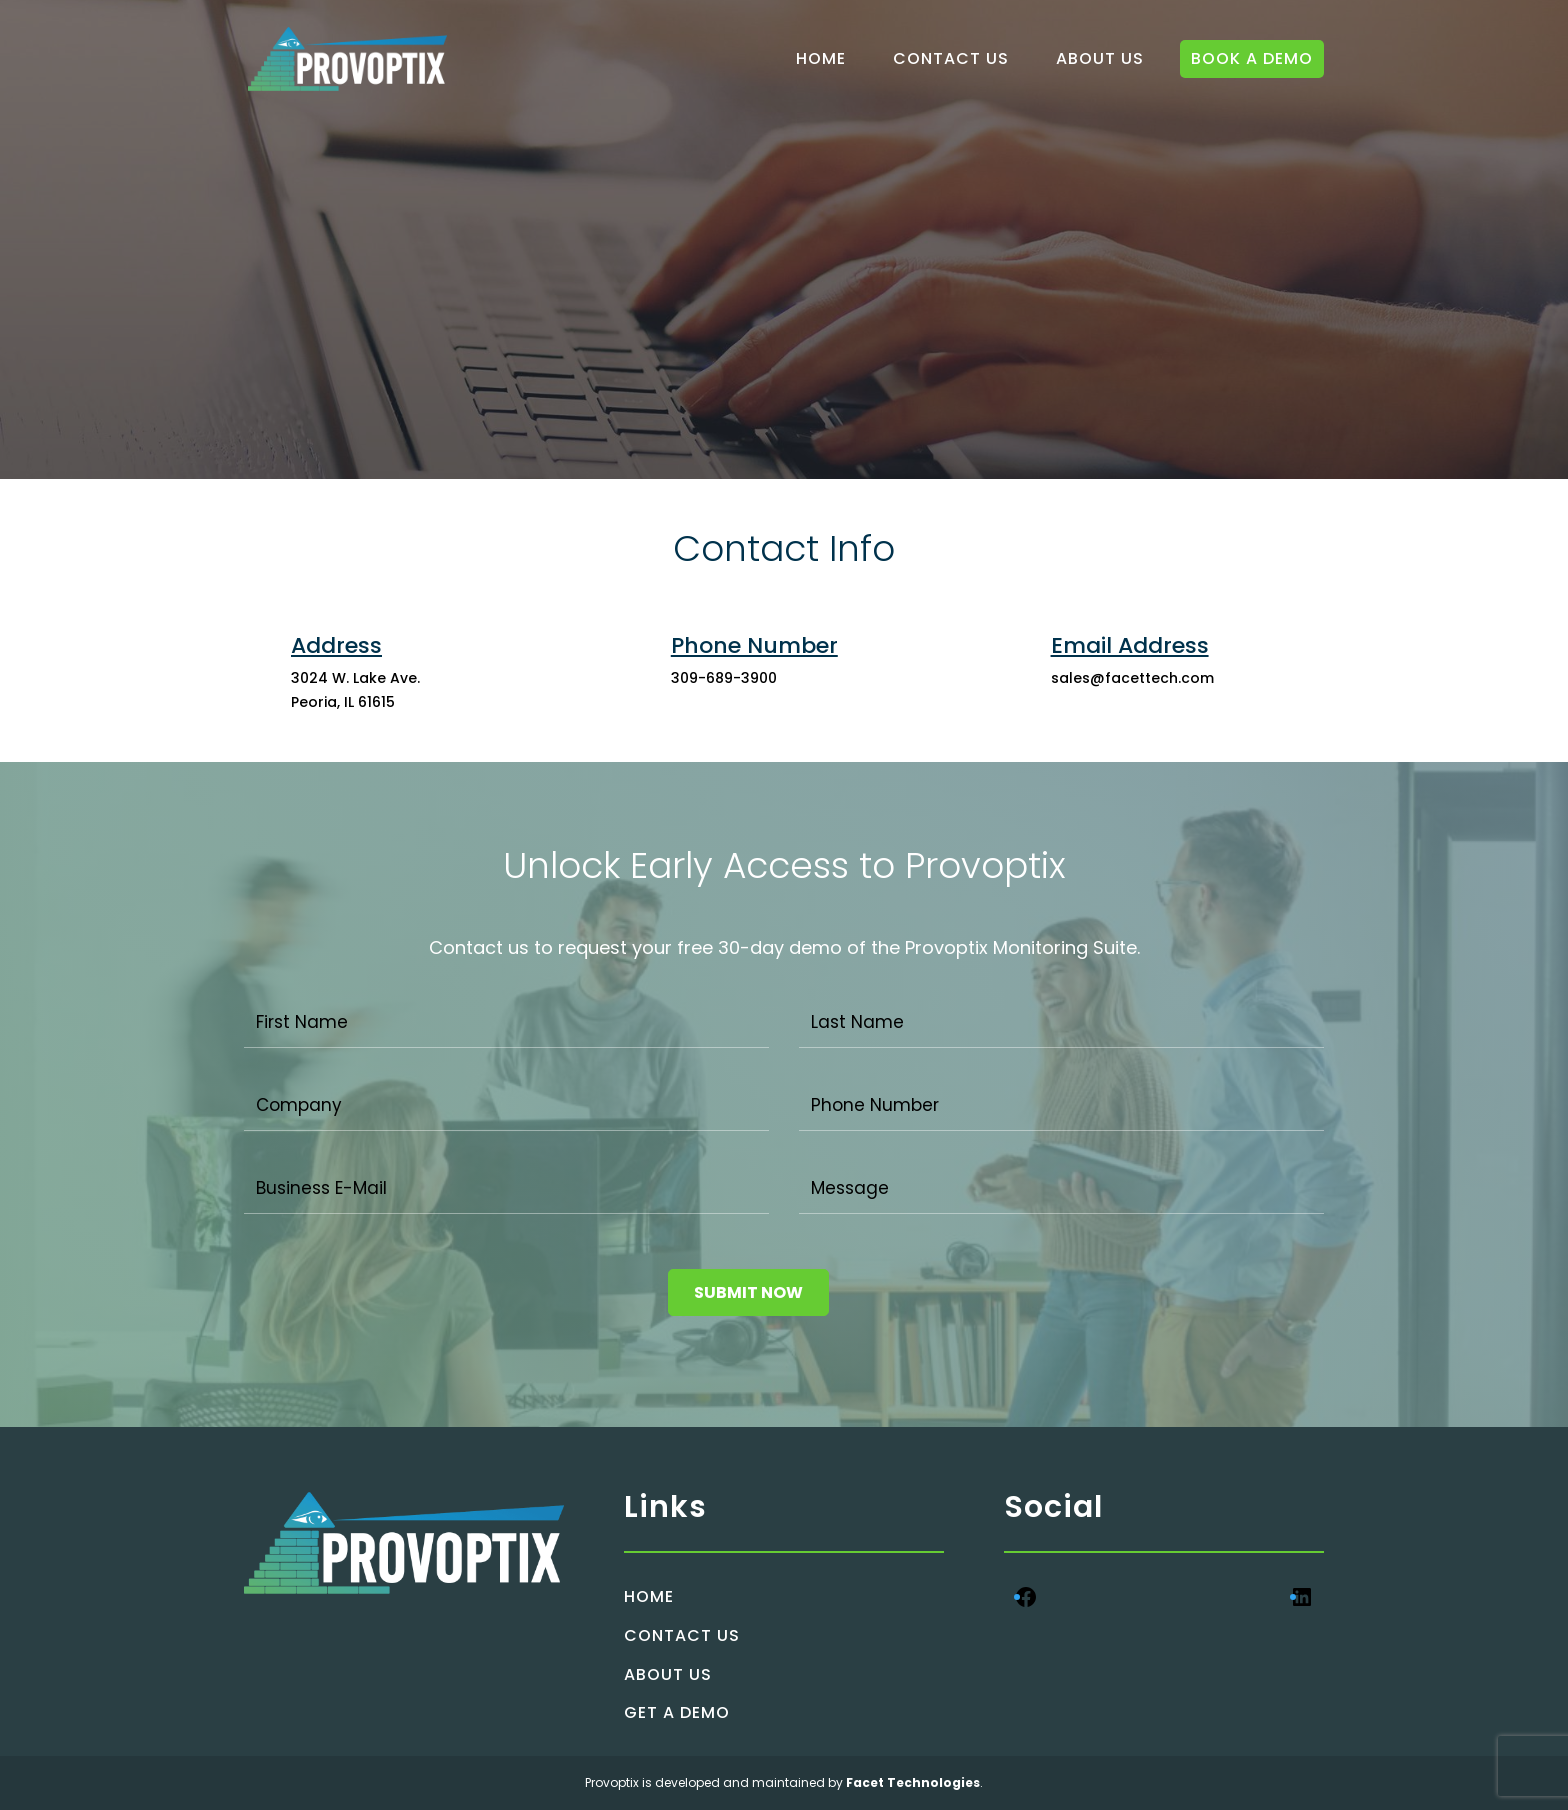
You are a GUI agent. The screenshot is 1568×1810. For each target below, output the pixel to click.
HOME (821, 58)
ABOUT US (1100, 58)
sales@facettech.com (1132, 678)
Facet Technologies (911, 1782)
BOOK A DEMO (1252, 58)
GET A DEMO (677, 1712)
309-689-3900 (724, 678)
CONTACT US (951, 58)
